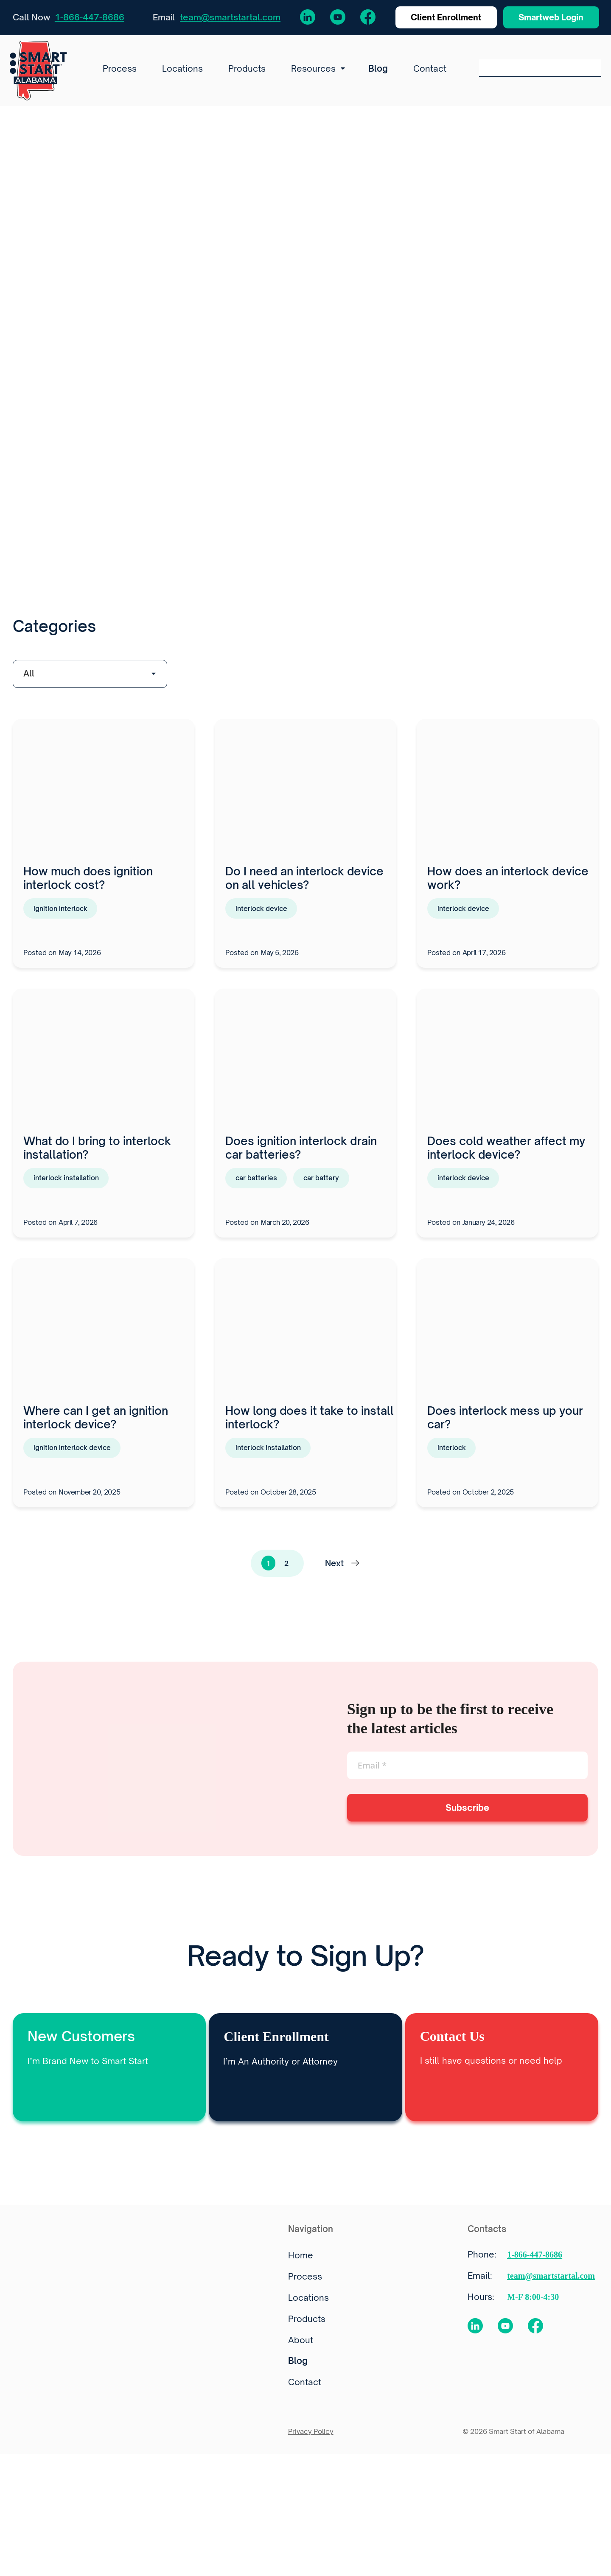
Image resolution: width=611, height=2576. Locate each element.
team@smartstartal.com (230, 17)
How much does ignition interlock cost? (88, 881)
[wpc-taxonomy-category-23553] (90, 678)
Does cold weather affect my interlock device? (506, 1152)
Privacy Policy (311, 2438)
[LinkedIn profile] (301, 18)
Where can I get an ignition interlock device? (95, 1422)
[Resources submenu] (340, 70)
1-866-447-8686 (89, 17)
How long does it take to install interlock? (309, 1422)
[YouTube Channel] (331, 18)
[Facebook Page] (362, 18)
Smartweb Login (547, 17)
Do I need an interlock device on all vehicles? (304, 881)
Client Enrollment (437, 17)
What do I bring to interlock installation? (97, 1152)
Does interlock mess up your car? (505, 1422)
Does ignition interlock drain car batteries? (301, 1152)
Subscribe (467, 1814)
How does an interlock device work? (508, 881)
